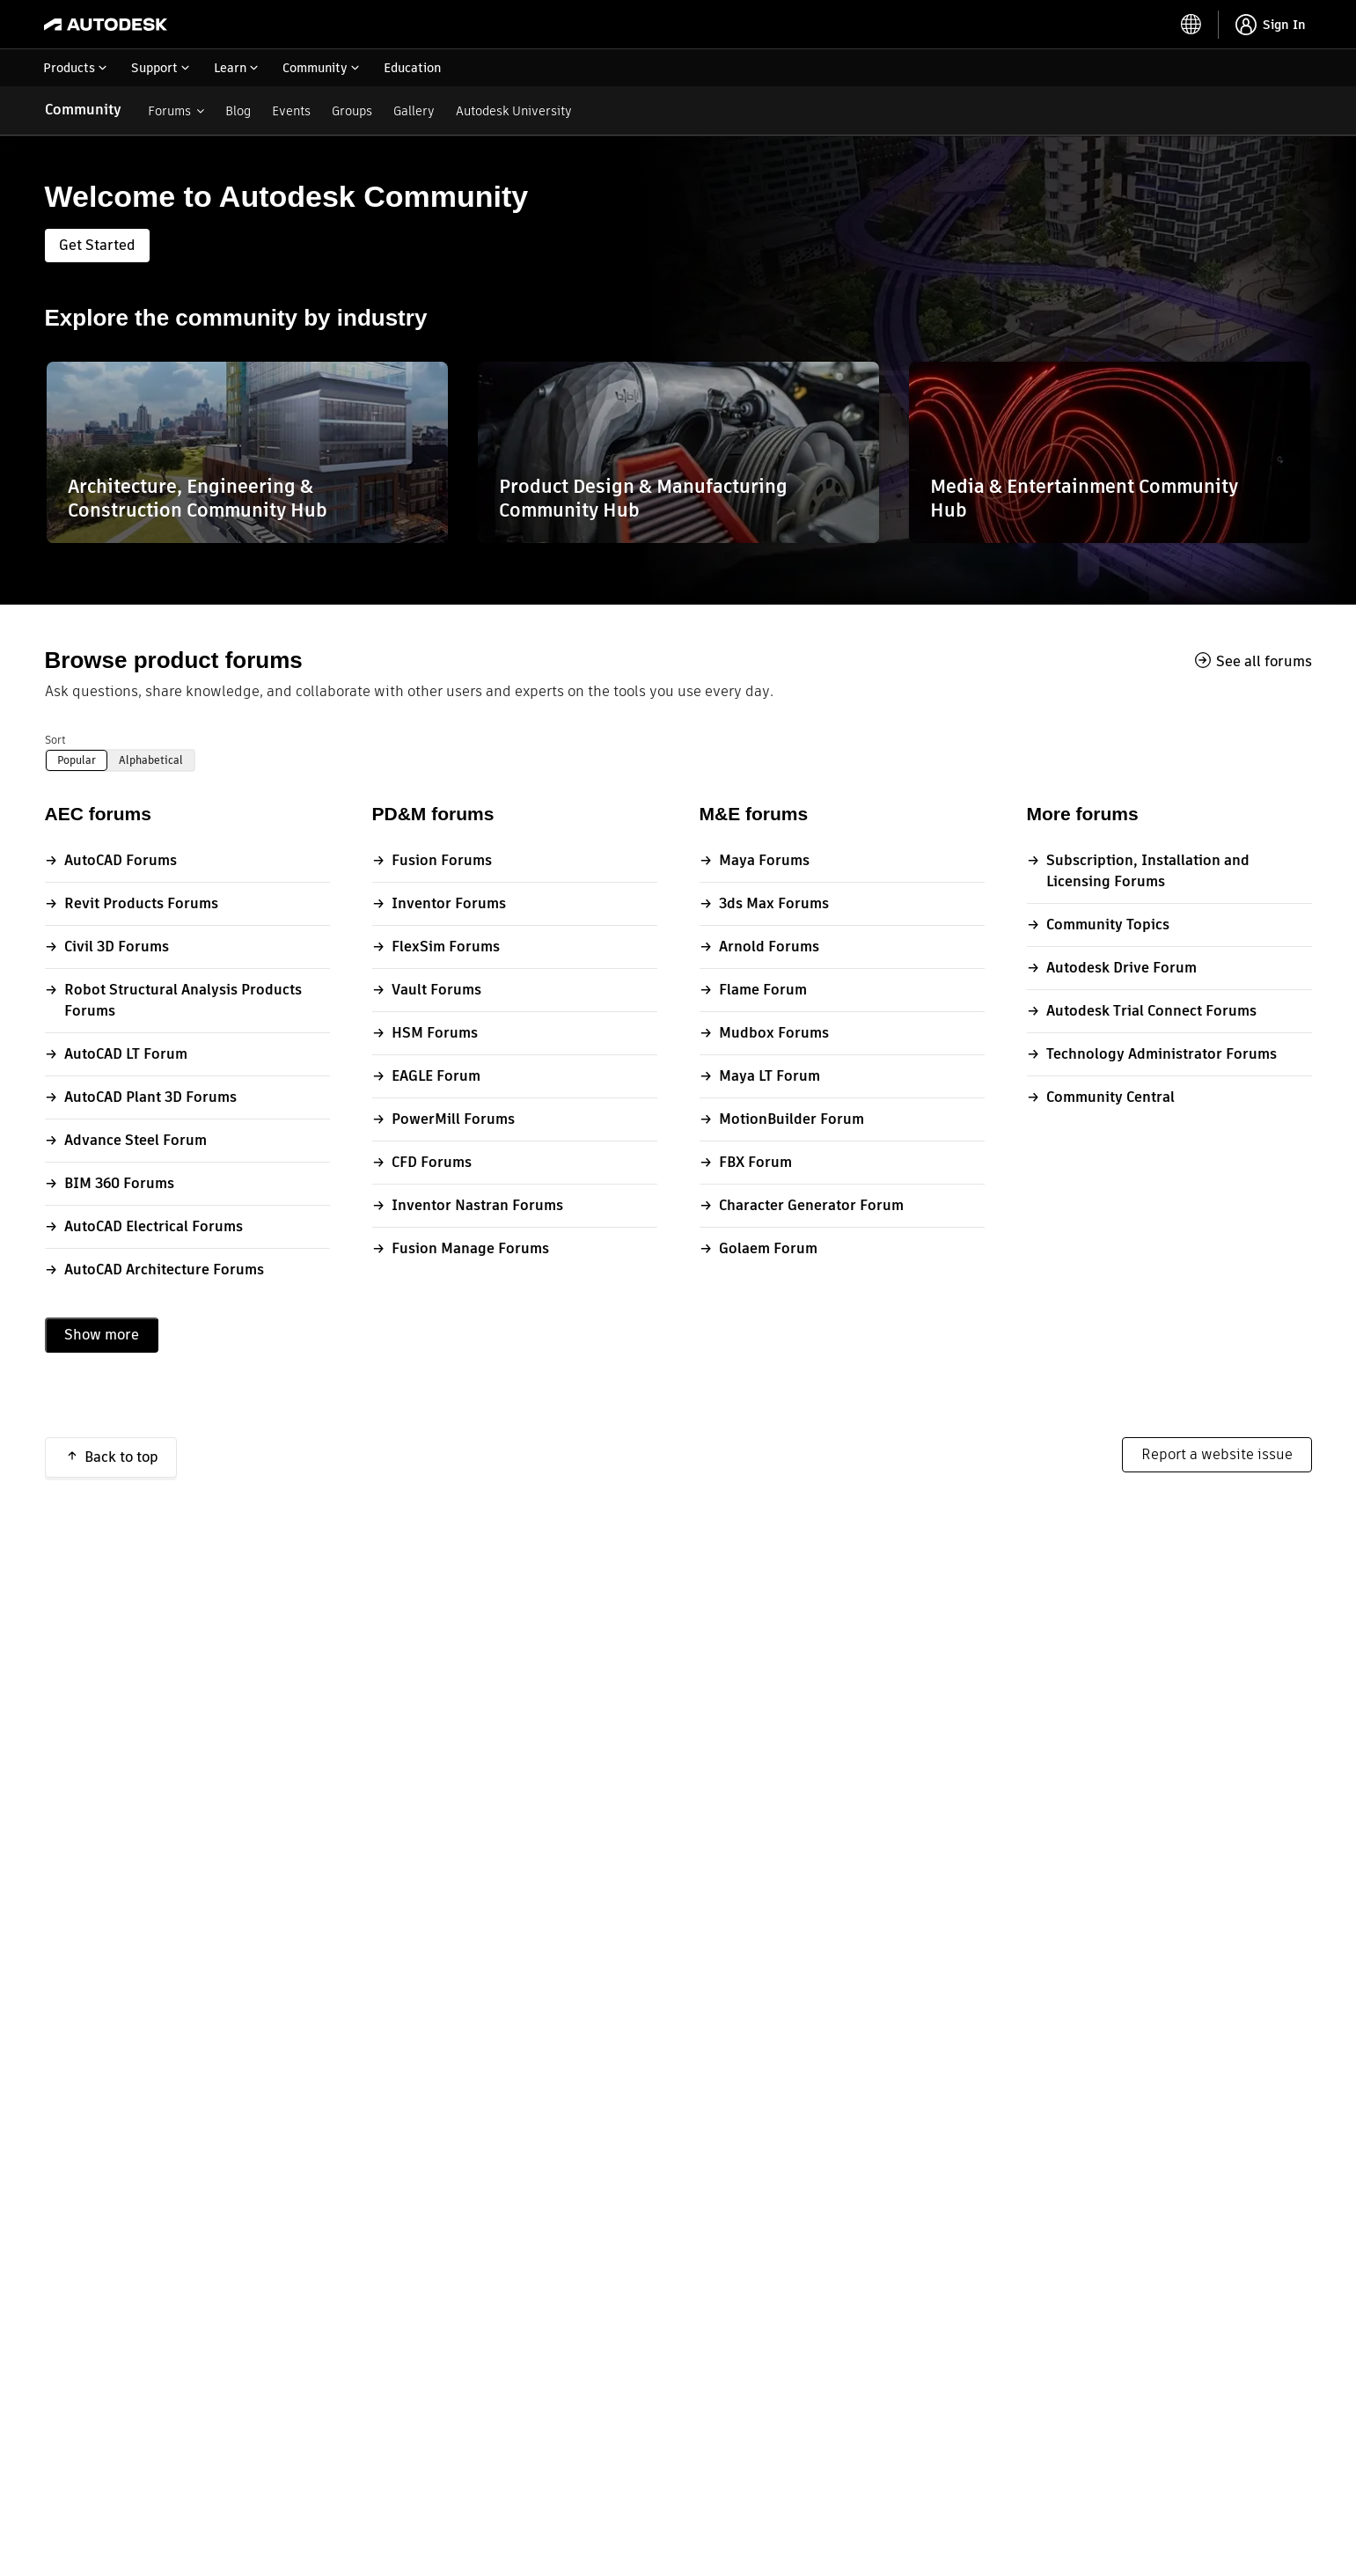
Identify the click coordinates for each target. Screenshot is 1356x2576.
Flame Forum (763, 990)
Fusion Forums (442, 860)
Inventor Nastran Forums (477, 1205)
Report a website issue (1217, 1454)
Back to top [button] (121, 1457)
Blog (238, 111)
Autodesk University (514, 111)
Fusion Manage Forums (470, 1248)
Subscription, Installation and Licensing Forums (1148, 871)
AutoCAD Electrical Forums (153, 1226)
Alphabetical (151, 759)
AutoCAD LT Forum (125, 1054)
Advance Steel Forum (135, 1140)
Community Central (1110, 1097)
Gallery (414, 111)
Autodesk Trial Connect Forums (1151, 1011)
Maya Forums (764, 860)
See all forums (1264, 661)
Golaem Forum (768, 1248)
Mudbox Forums (774, 1033)
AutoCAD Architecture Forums (164, 1269)
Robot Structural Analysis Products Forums (183, 1000)
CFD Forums (432, 1162)
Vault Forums (436, 990)
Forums (169, 111)
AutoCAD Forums (120, 860)
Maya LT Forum (769, 1076)
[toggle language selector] (1191, 24)
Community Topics (1107, 924)
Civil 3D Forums (116, 946)
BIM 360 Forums (119, 1183)
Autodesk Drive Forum (1121, 968)
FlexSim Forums (446, 946)
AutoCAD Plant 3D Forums (150, 1097)
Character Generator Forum (811, 1205)
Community (83, 109)
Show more (101, 1335)
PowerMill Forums (453, 1119)
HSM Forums (435, 1033)
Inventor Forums (449, 903)
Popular (76, 759)
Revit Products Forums (141, 903)
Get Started (97, 245)
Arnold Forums (769, 946)
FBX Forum (755, 1162)
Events (291, 111)
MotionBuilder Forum (791, 1119)
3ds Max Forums (774, 903)
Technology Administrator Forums (1161, 1054)
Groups (352, 111)
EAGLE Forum (436, 1076)
